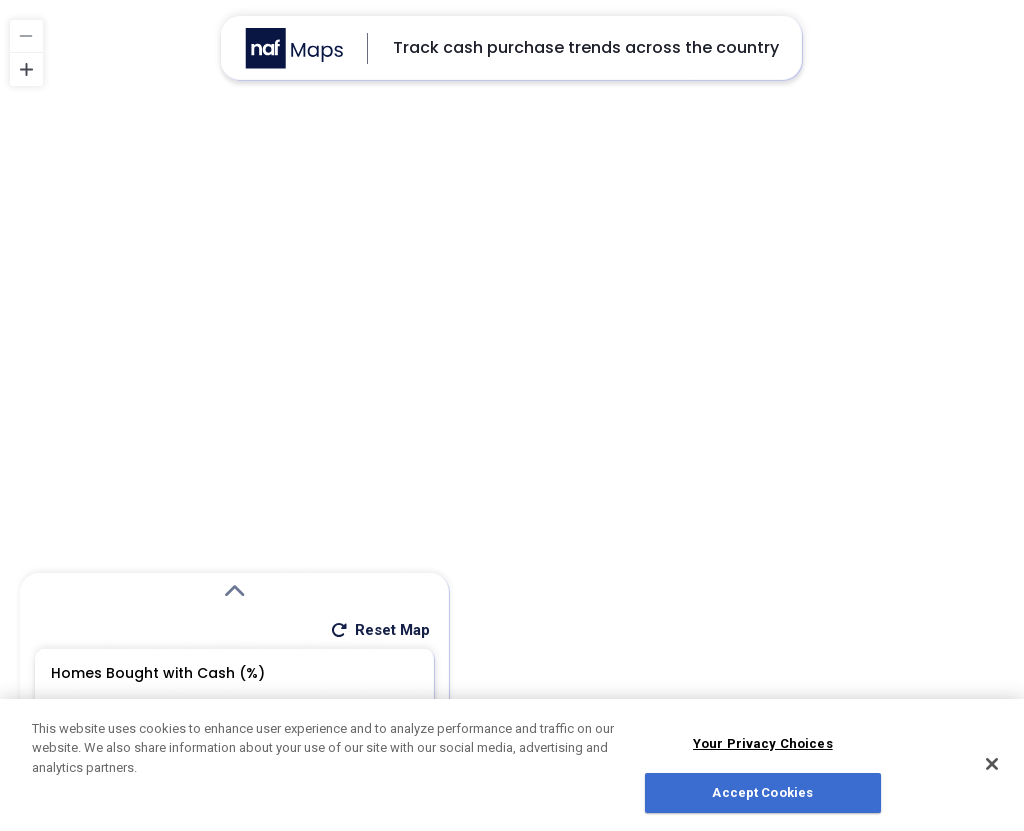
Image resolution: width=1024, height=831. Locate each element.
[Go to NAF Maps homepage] (294, 48)
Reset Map (379, 630)
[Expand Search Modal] (235, 592)
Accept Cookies (762, 798)
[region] (512, 415)
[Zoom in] (26, 69)
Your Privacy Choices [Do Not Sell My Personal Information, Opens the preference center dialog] (763, 748)
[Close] (992, 769)
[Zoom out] (26, 36)
